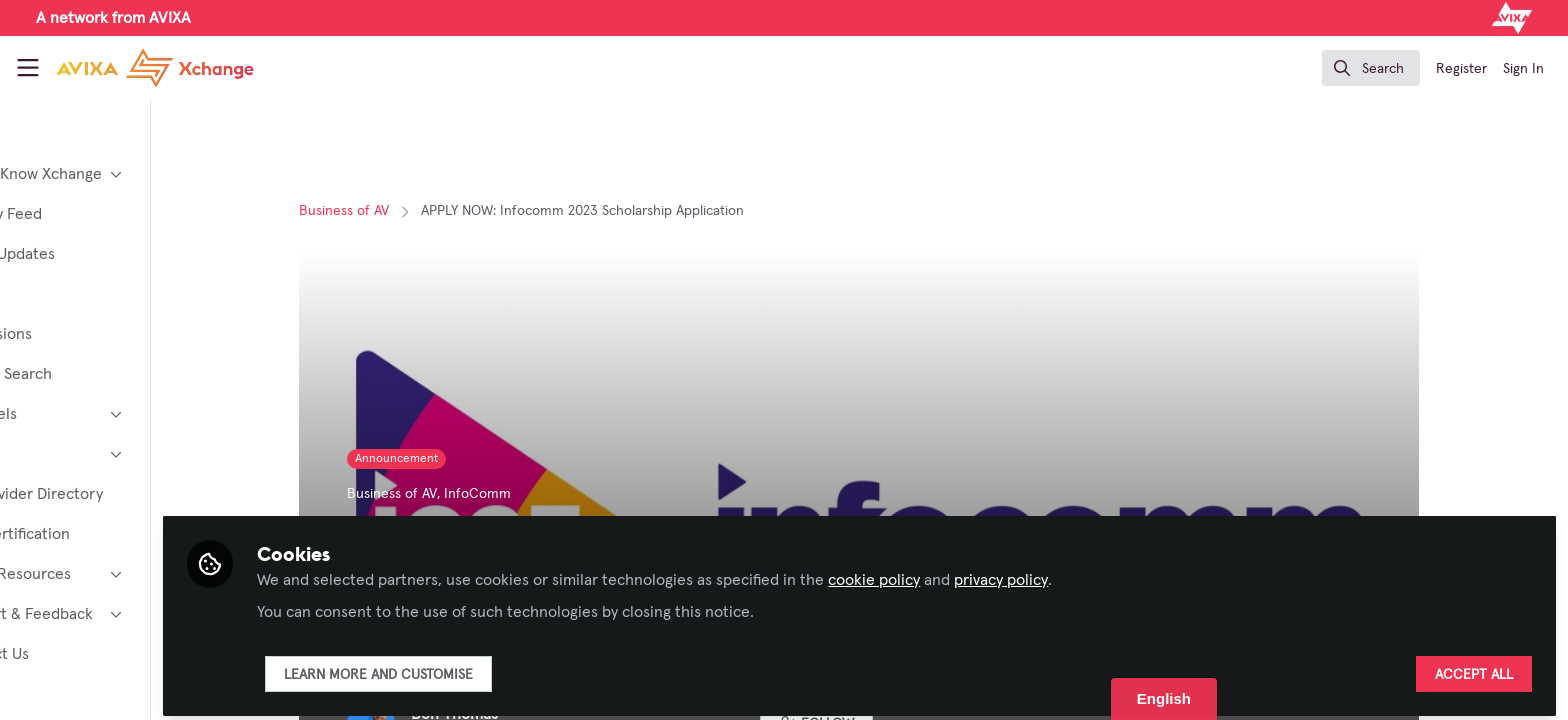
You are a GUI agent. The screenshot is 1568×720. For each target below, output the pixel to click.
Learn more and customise (483, 667)
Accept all (1474, 667)
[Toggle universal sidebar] (28, 68)
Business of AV (397, 211)
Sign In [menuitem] (1523, 69)
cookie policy (979, 572)
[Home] (155, 68)
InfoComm (530, 494)
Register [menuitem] (1461, 69)
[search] (1371, 68)
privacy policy (1106, 572)
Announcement (449, 459)
